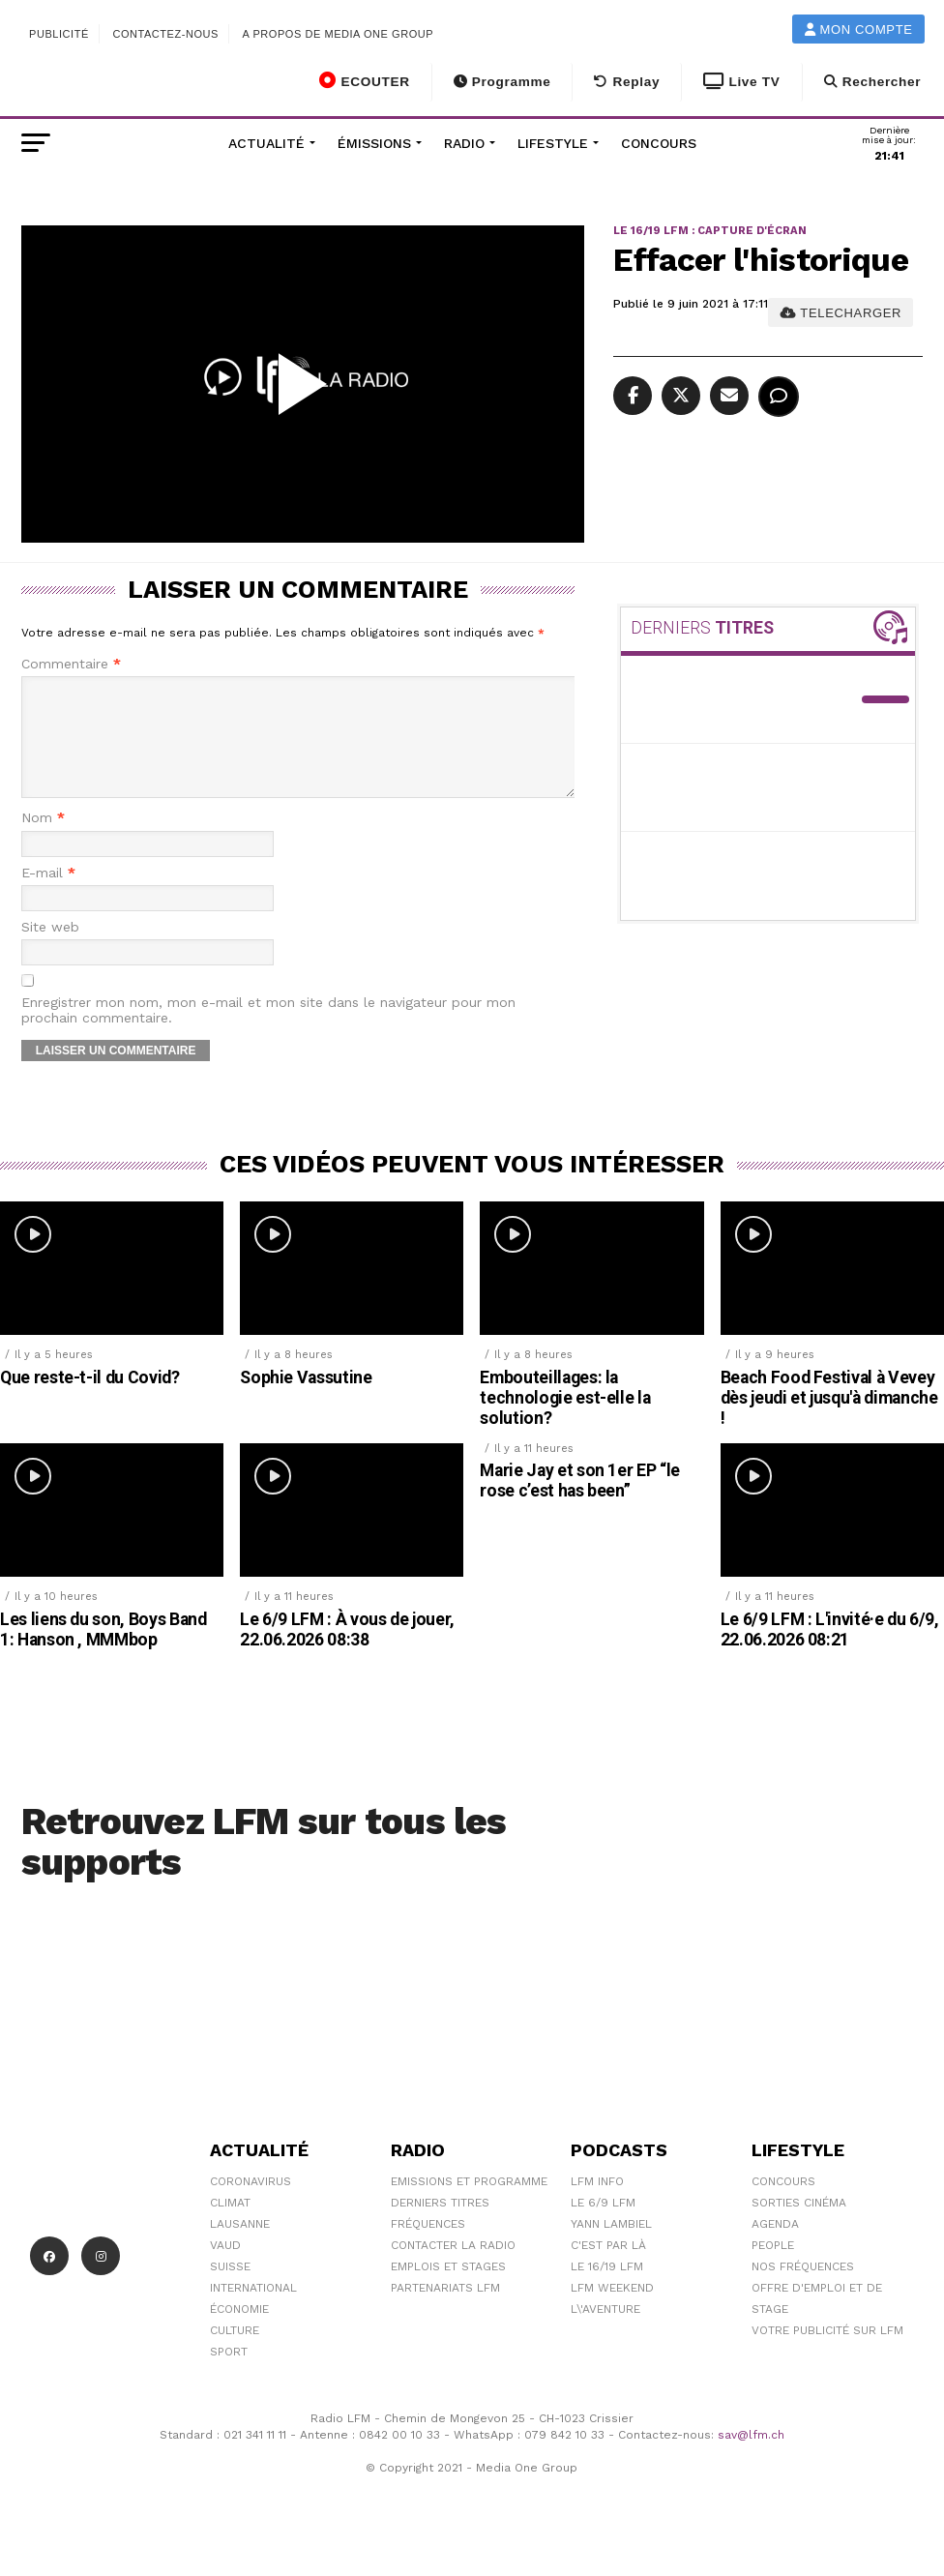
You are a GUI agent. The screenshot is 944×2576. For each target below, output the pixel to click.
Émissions (374, 143)
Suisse (230, 2289)
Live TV (741, 81)
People (773, 2268)
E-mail (48, 896)
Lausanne (240, 2247)
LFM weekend (612, 2311)
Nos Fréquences (803, 2289)
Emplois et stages (448, 2289)
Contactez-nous (165, 34)
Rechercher (873, 81)
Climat (230, 2226)
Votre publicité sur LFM (827, 2353)
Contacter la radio (453, 2268)
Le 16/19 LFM (607, 2289)
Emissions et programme (469, 2204)
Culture (234, 2353)
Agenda (775, 2247)
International (253, 2311)
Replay (627, 81)
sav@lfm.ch (751, 2458)
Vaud (225, 2268)
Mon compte (859, 29)
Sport (229, 2375)
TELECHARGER (841, 313)
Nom (43, 841)
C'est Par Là (608, 2268)
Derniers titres (440, 2226)
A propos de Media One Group (338, 34)
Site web (50, 950)
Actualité (266, 143)
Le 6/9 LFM (603, 2226)
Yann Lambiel (611, 2247)
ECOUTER (364, 80)
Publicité (59, 34)
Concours (658, 143)
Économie (239, 2332)
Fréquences (428, 2247)
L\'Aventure (605, 2332)
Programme (502, 81)
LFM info (597, 2204)
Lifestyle (552, 143)
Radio (464, 143)
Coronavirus (250, 2204)
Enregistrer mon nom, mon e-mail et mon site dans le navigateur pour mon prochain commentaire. (268, 1033)
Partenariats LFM (445, 2311)
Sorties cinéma (799, 2226)
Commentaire (71, 664)
